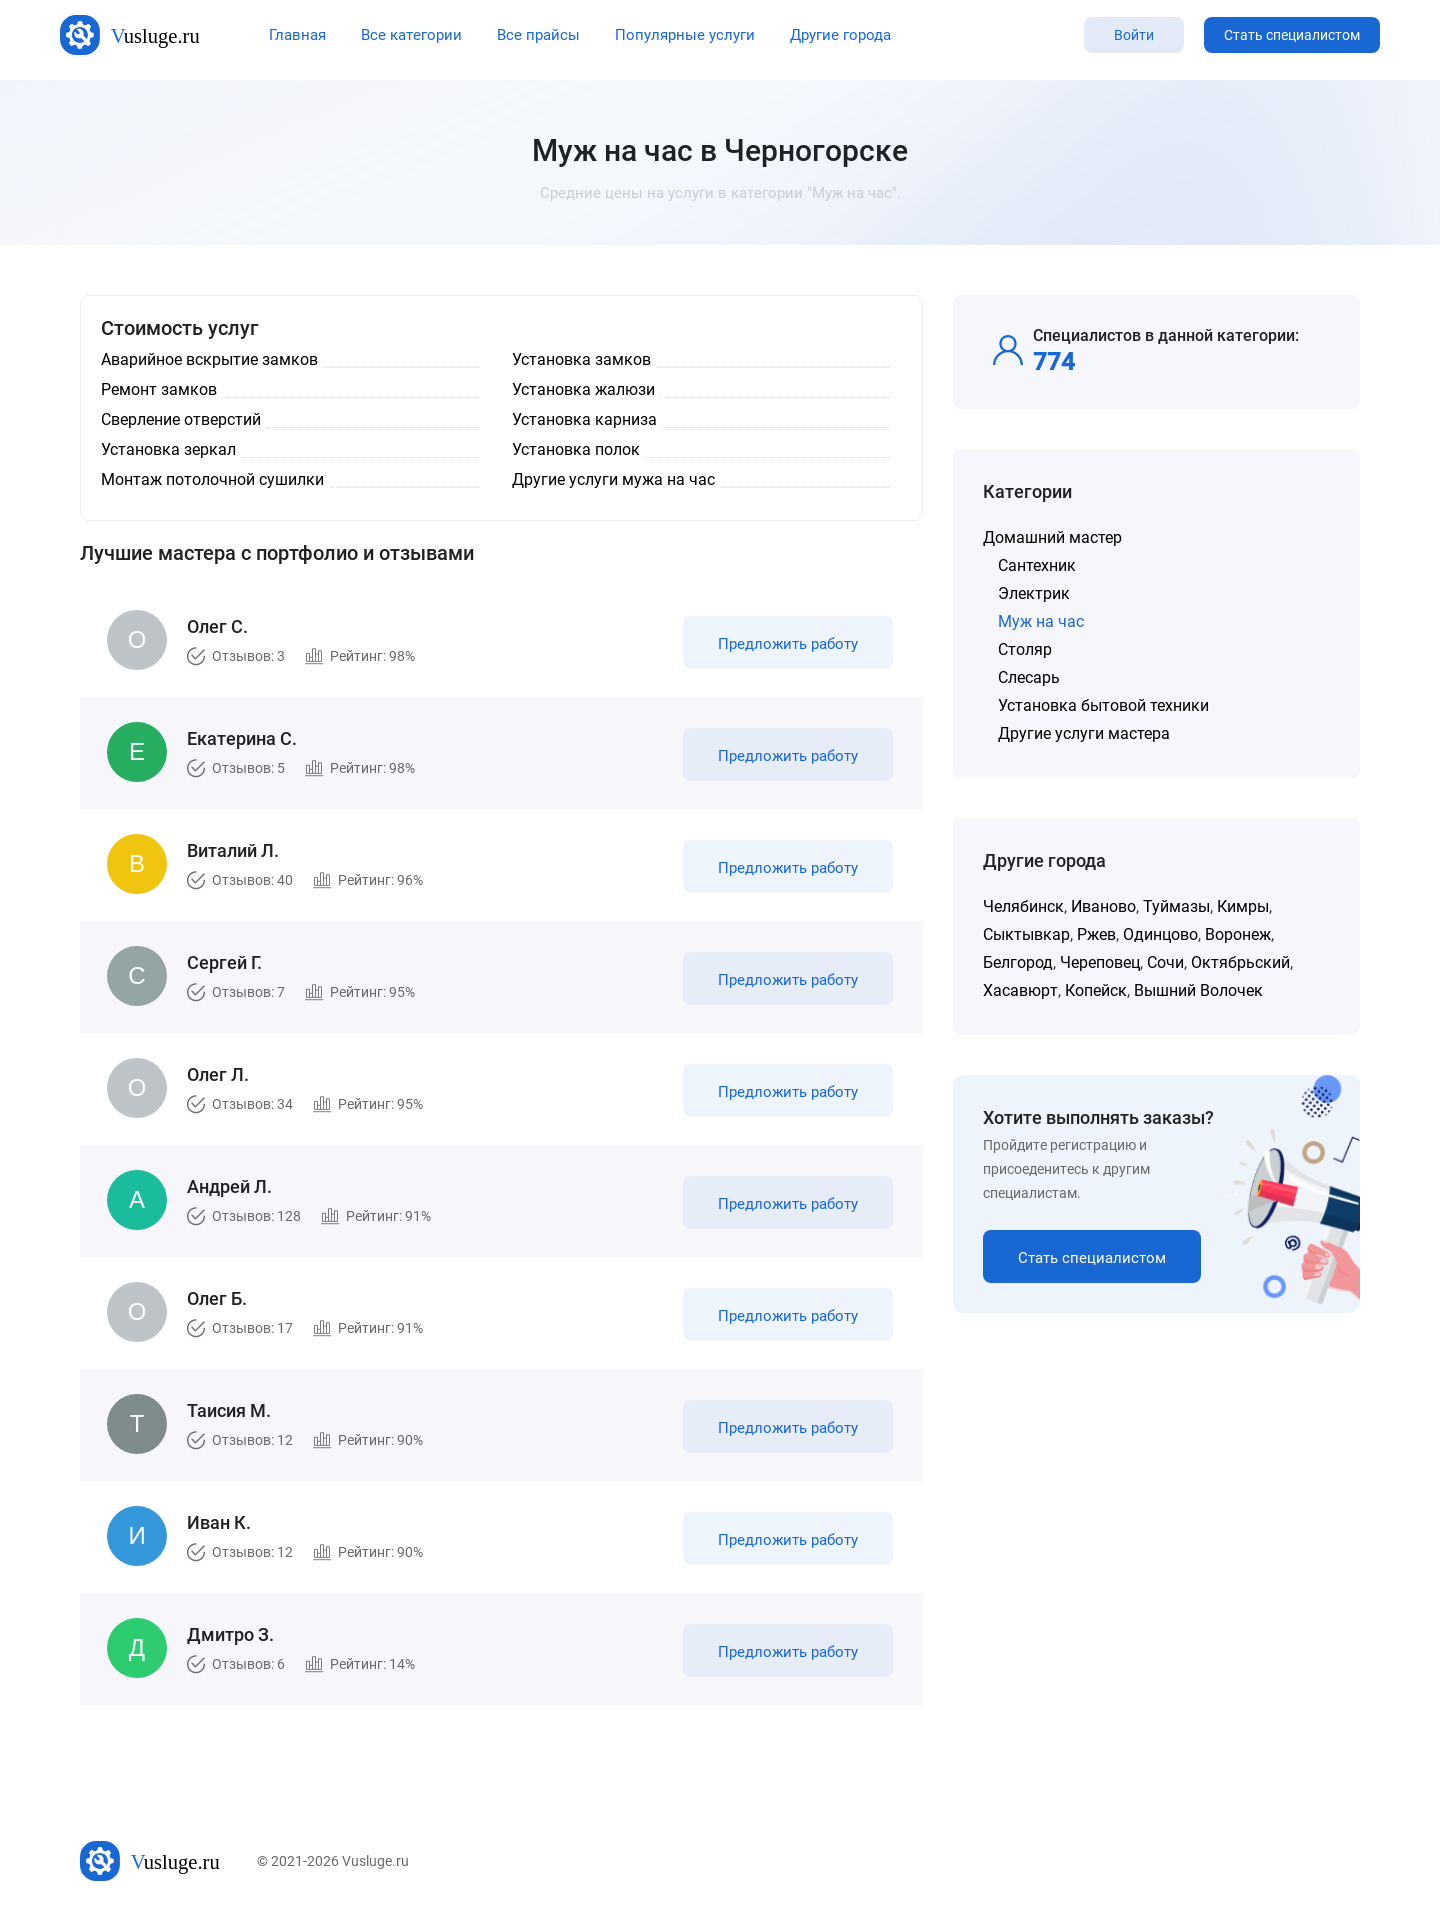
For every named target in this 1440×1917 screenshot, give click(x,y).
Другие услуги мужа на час (613, 479)
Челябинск (1023, 906)
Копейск (1096, 990)
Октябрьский (1240, 962)
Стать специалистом (1292, 35)
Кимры (1243, 906)
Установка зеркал (168, 449)
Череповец (1100, 962)
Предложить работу (788, 644)
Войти (1134, 35)
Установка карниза (584, 419)
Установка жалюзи (583, 389)
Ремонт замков (159, 389)
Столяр (1025, 649)
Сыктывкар (1026, 934)
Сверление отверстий (181, 419)
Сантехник (1037, 565)
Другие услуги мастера (1084, 733)
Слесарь (1029, 677)
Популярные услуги (685, 35)
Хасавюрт (1020, 990)
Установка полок (576, 449)
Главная (297, 35)
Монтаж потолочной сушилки (212, 479)
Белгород (1018, 962)
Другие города (840, 35)
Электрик (1034, 593)
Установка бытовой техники (1103, 705)
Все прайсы (538, 35)
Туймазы (1176, 906)
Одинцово (1160, 934)
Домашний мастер (1052, 537)
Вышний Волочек (1198, 990)
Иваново (1103, 906)
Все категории (411, 35)
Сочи (1165, 962)
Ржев (1096, 934)
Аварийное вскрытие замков (209, 359)
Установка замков (581, 359)
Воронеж (1238, 934)
